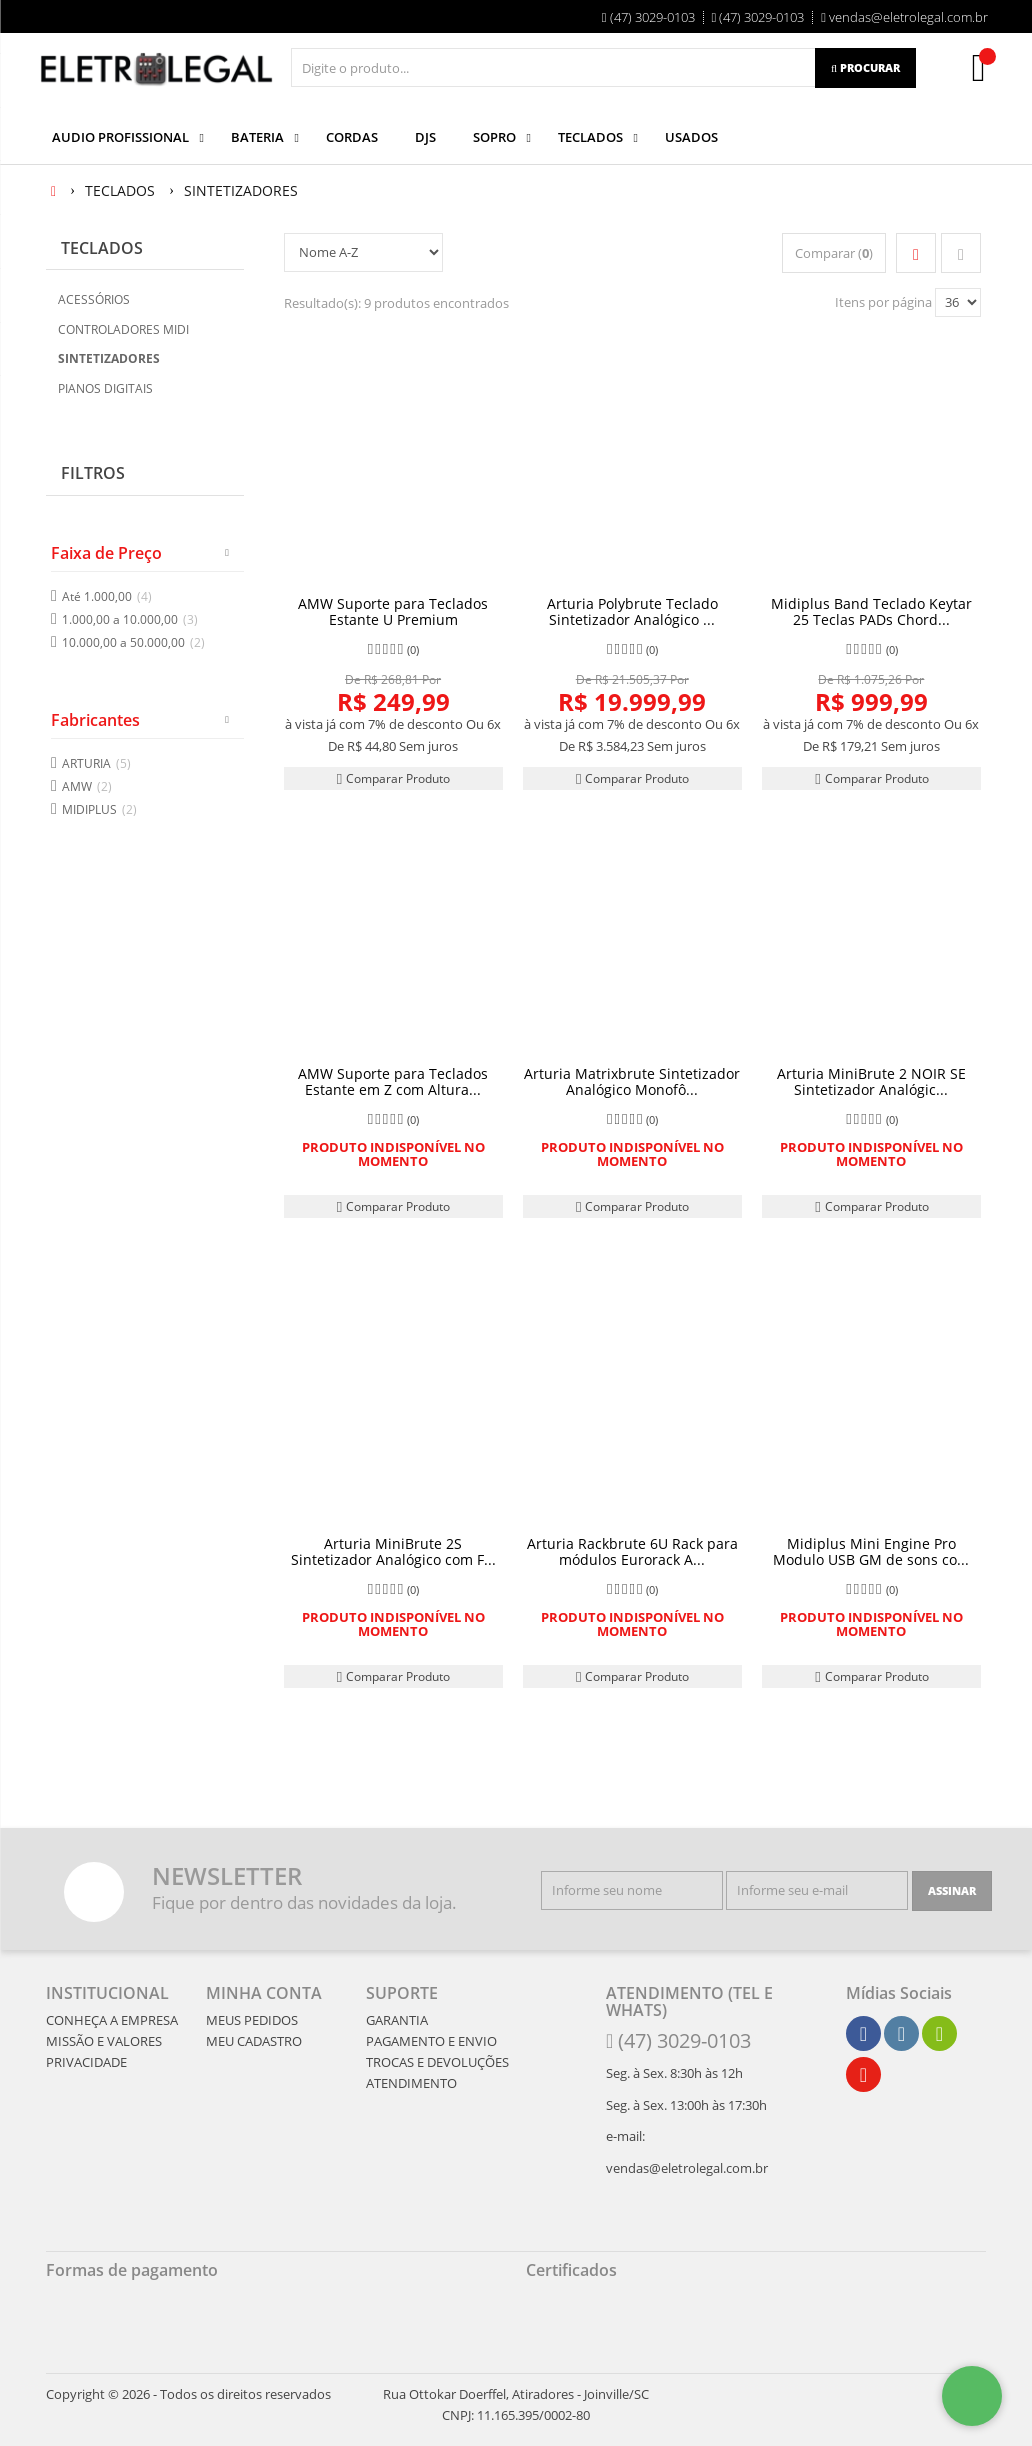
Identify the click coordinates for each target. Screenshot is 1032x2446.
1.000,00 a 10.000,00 (130, 619)
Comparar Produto (393, 778)
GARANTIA (397, 2020)
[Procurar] (865, 68)
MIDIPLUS (99, 809)
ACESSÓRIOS (94, 299)
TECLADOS (102, 248)
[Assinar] (952, 1891)
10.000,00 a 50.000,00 (133, 642)
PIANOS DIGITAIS (105, 388)
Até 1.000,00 (107, 596)
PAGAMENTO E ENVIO (431, 2041)
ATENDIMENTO (411, 2083)
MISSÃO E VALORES (104, 2041)
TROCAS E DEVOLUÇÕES (437, 2062)
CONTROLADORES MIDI (123, 329)
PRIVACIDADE (86, 2062)
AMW (87, 786)
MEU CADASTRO (254, 2041)
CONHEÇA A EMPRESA (112, 2020)
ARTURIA (96, 763)
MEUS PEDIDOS (252, 2020)
